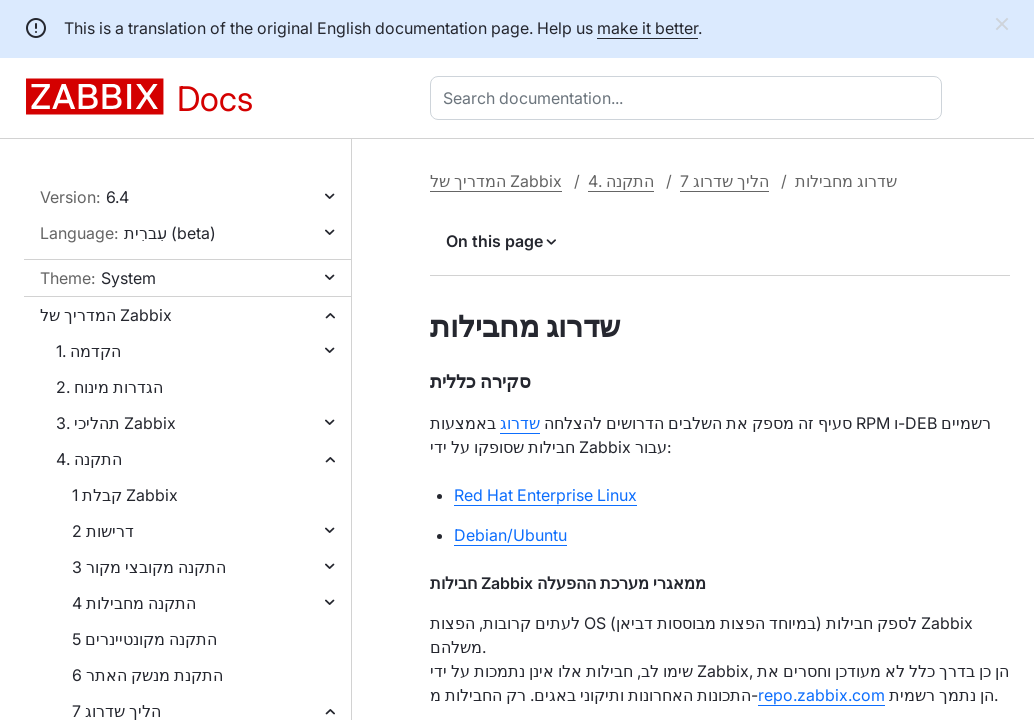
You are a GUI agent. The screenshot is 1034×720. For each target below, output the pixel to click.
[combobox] (690, 98)
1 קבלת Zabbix (125, 495)
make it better (647, 28)
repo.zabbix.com (821, 695)
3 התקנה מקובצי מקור (149, 567)
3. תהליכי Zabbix (116, 423)
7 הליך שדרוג (724, 181)
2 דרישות (103, 531)
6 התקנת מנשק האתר (147, 675)
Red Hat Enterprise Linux (545, 495)
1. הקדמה (88, 351)
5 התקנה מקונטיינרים (144, 639)
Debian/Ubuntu (510, 535)
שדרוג (520, 423)
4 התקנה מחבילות (134, 603)
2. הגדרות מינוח (109, 387)
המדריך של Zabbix (106, 315)
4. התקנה (89, 459)
